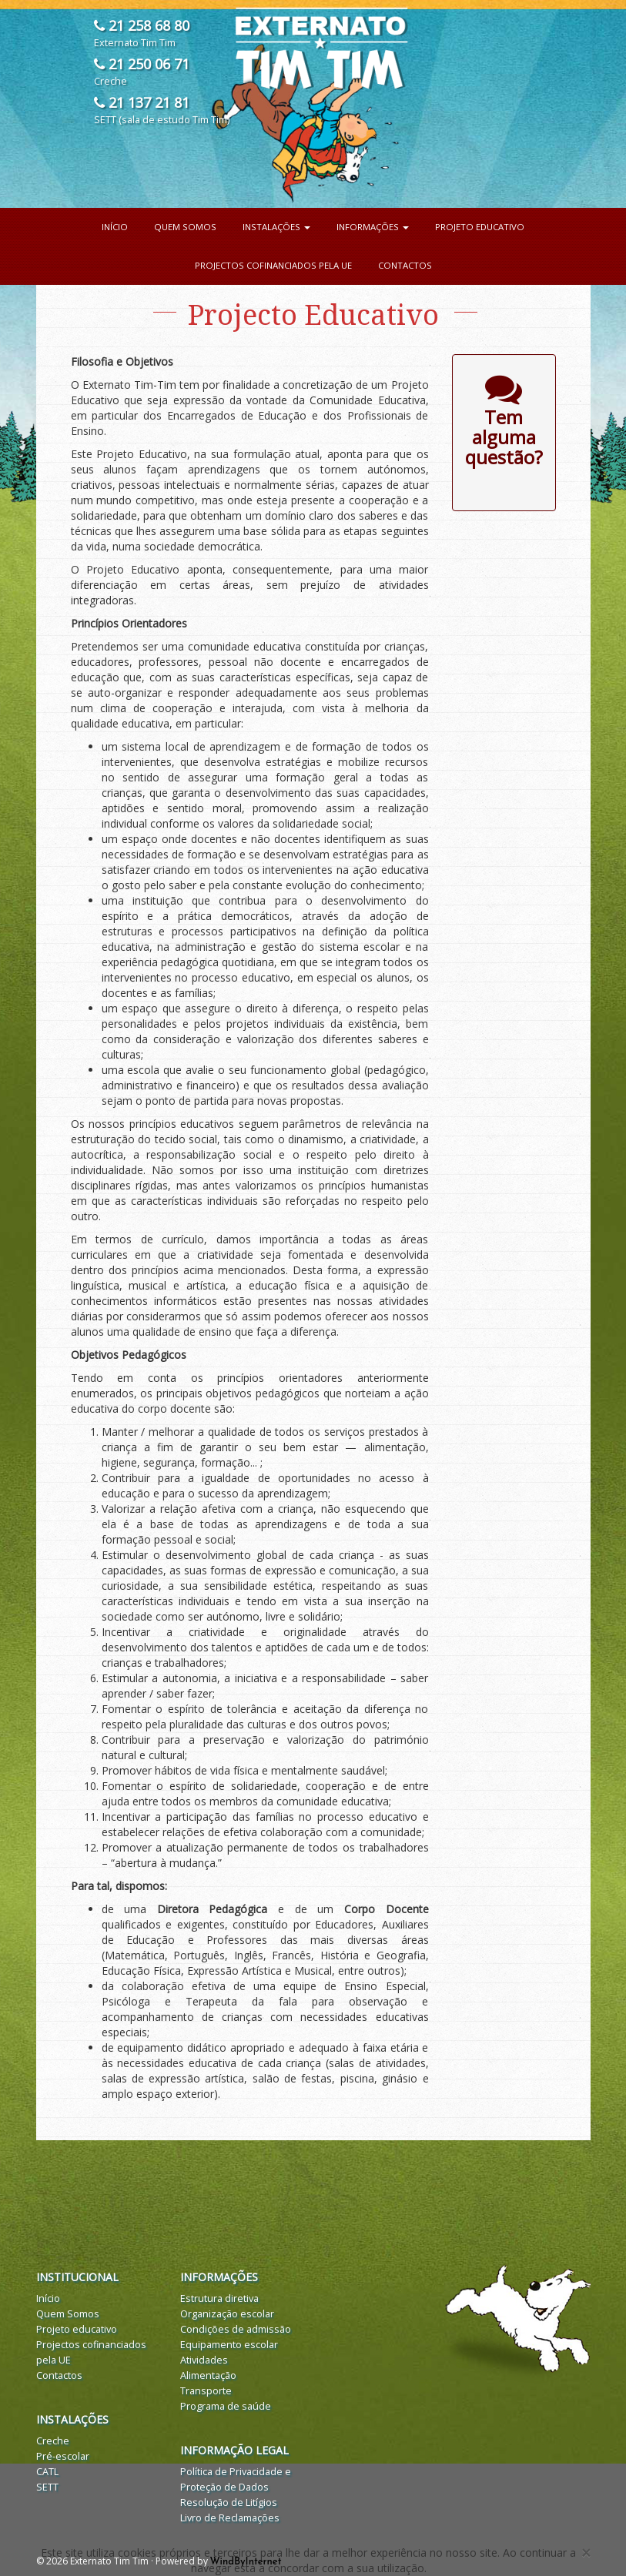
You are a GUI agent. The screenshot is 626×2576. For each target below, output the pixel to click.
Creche (52, 2440)
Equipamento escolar (229, 2344)
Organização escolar (227, 2313)
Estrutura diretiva (219, 2298)
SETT (47, 2487)
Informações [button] (372, 227)
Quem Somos (185, 227)
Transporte (206, 2390)
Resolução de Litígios (228, 2502)
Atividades (204, 2360)
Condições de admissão (235, 2329)
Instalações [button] (276, 227)
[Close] (586, 2553)
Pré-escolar (62, 2456)
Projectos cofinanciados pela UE (273, 265)
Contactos (405, 265)
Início (115, 227)
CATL (47, 2471)
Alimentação (208, 2375)
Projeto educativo (479, 227)
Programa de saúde (225, 2406)
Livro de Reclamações (230, 2517)
